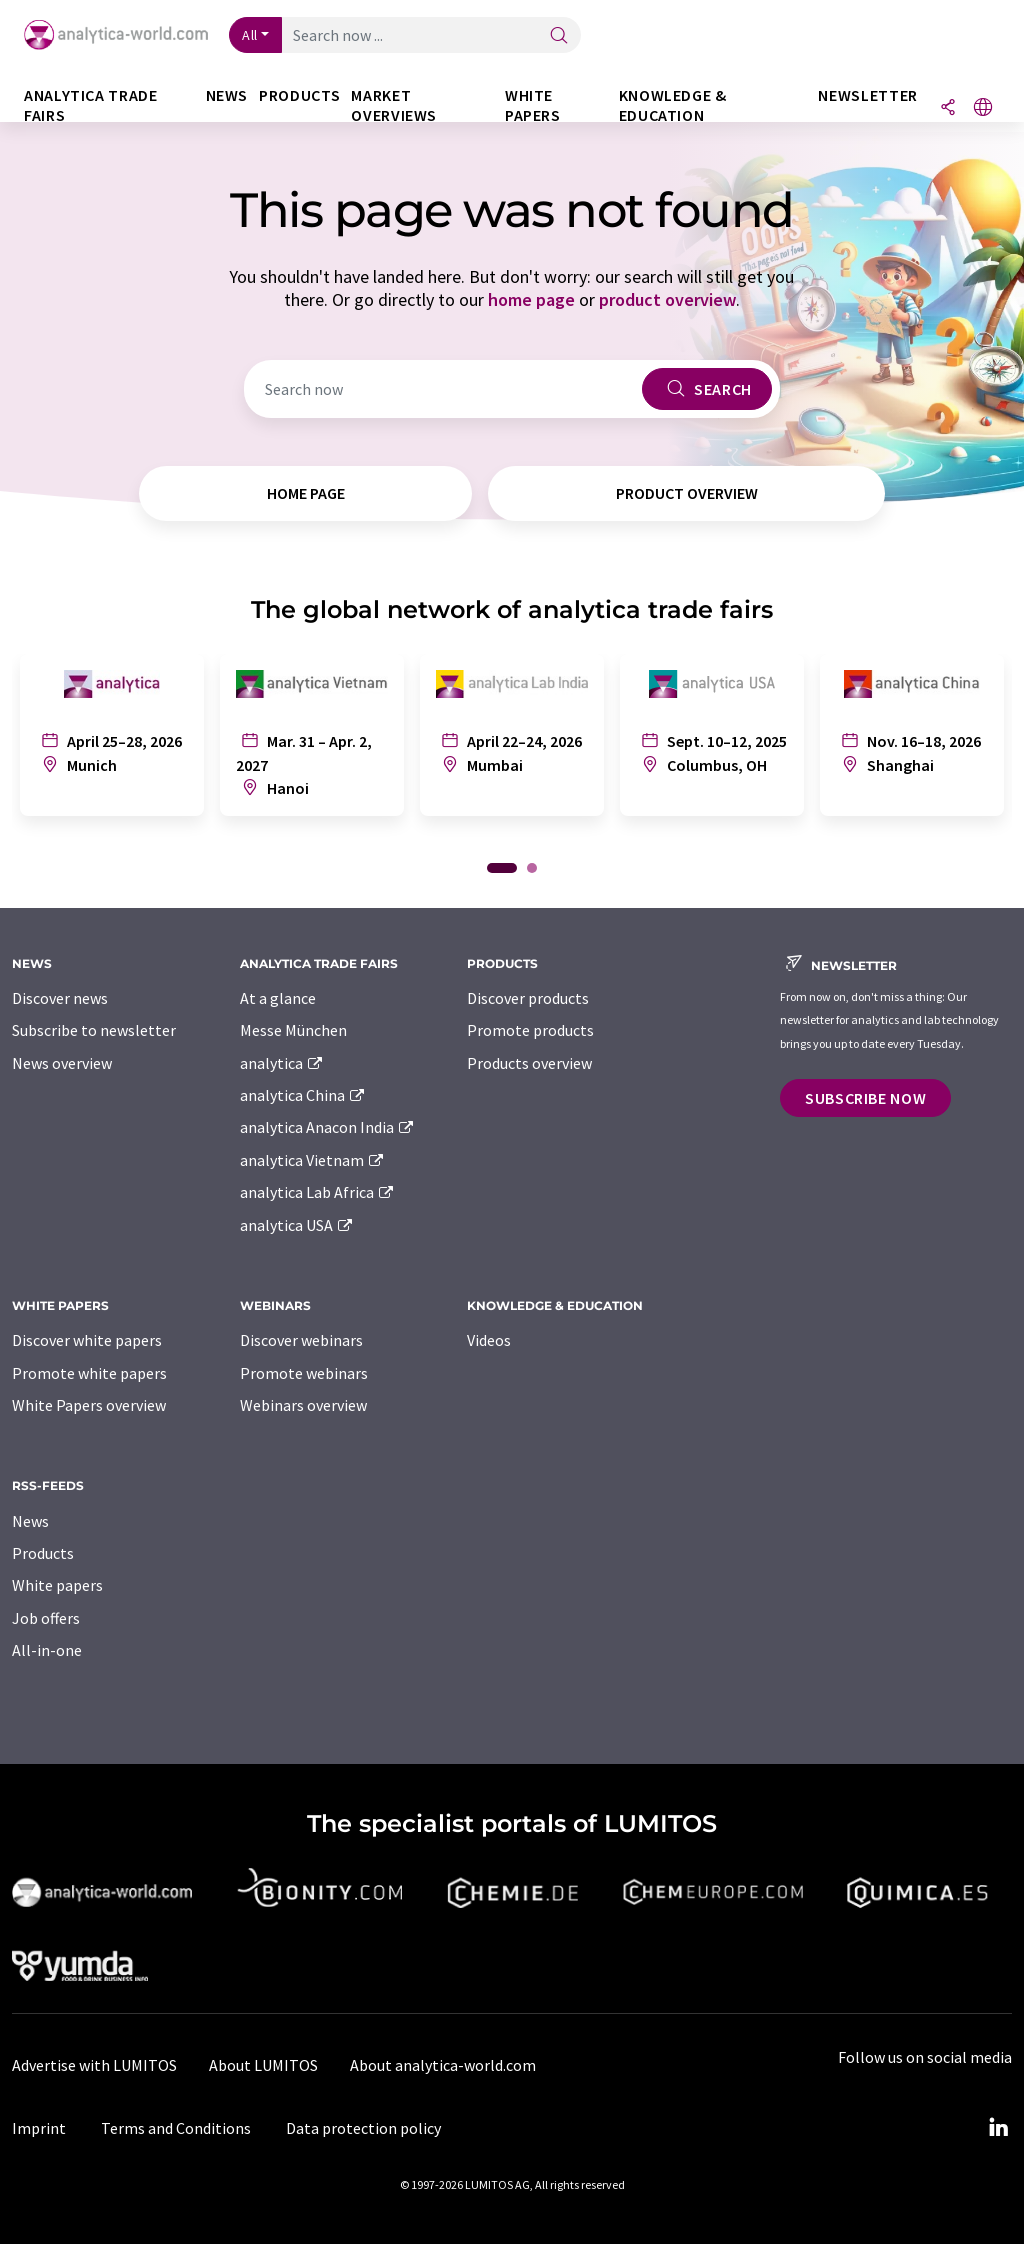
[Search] (559, 36)
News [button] (227, 95)
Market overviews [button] (394, 105)
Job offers (46, 1618)
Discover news (60, 998)
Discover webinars (301, 1340)
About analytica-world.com (443, 2065)
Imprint (39, 2128)
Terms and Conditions (176, 2128)
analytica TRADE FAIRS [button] (91, 105)
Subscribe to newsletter (94, 1030)
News (30, 1521)
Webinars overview (303, 1405)
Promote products (530, 1030)
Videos (489, 1340)
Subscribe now (865, 1098)
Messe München (293, 1030)
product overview (667, 299)
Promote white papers (89, 1373)
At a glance (278, 998)
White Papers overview (89, 1405)
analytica (282, 1063)
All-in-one (47, 1650)
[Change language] (983, 108)
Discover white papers (87, 1340)
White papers (57, 1585)
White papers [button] (533, 105)
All (250, 35)
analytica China (303, 1095)
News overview (62, 1063)
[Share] (948, 108)
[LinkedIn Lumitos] (998, 2128)
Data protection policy (363, 2128)
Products (43, 1553)
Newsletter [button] (867, 95)
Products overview (529, 1063)
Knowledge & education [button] (673, 105)
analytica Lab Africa (318, 1192)
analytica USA (297, 1225)
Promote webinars (304, 1373)
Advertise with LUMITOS (94, 2065)
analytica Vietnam (313, 1160)
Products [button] (299, 95)
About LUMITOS (263, 2065)
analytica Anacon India (328, 1127)
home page (531, 299)
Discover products (528, 998)
